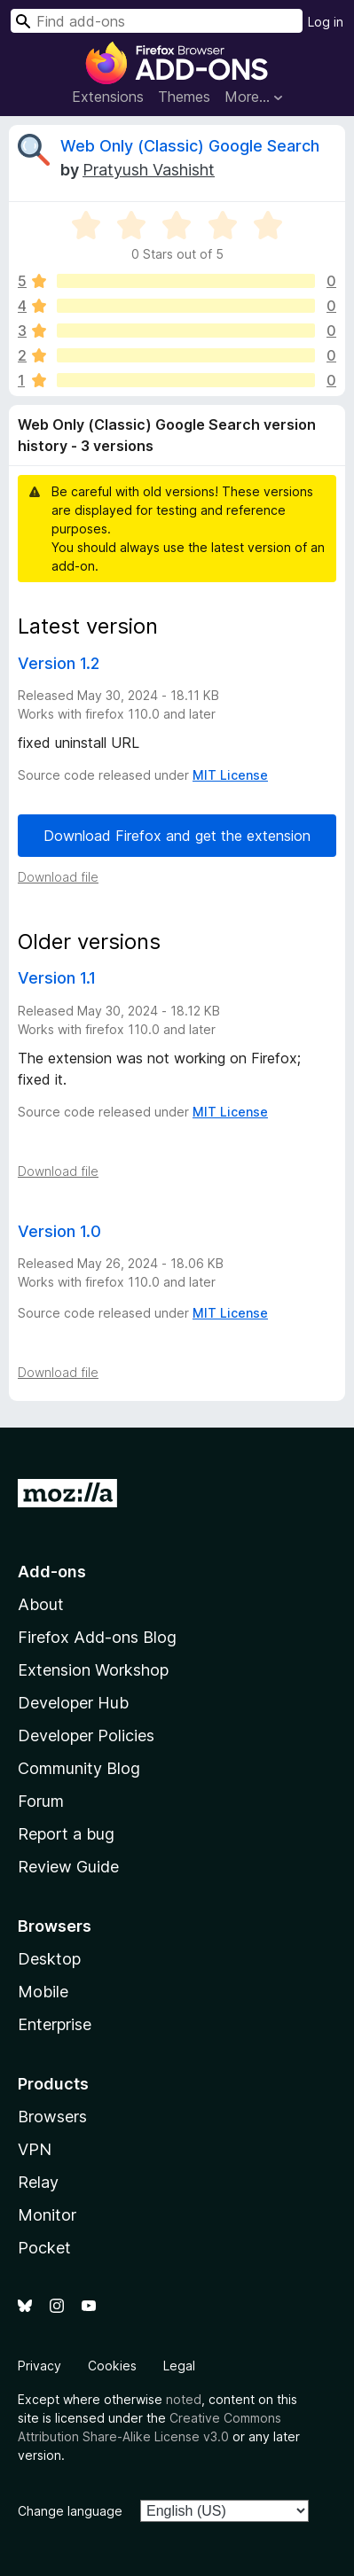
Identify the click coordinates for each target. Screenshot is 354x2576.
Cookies (112, 2365)
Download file (58, 876)
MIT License (230, 774)
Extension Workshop (93, 1670)
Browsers (52, 2116)
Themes (184, 96)
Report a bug (66, 1834)
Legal (179, 2365)
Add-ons (52, 1571)
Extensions (108, 96)
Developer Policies (86, 1735)
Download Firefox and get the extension (177, 835)
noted (183, 2399)
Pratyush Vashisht (149, 169)
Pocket (44, 2247)
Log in (325, 21)
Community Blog (79, 1768)
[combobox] (157, 21)
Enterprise (54, 2024)
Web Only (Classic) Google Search (189, 145)
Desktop (49, 1959)
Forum (41, 1801)
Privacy (39, 2365)
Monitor (47, 2215)
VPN (34, 2149)
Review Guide (68, 1866)
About (41, 1604)
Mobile (43, 1991)
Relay (38, 2182)
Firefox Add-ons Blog (97, 1637)
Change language (70, 2510)
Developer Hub (73, 1702)
